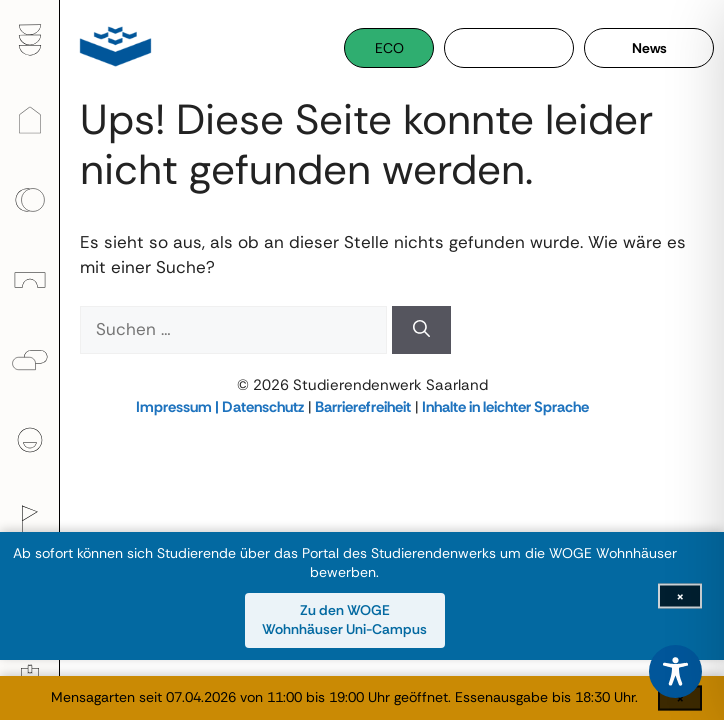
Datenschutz (263, 407)
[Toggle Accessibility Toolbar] (675, 671)
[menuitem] (29, 40)
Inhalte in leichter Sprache (505, 407)
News (649, 48)
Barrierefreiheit (363, 407)
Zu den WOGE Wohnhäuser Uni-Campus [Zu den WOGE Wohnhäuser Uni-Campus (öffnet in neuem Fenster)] (344, 620)
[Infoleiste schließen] (680, 595)
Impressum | (179, 407)
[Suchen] (421, 330)
